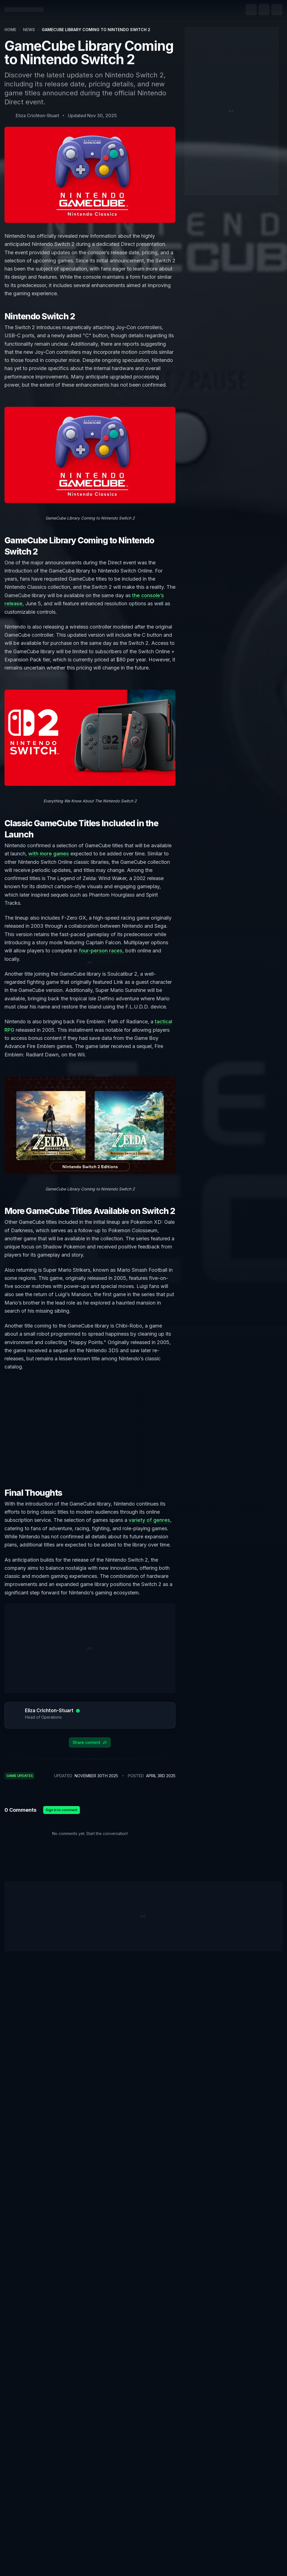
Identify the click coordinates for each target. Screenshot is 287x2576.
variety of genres (149, 1520)
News (29, 29)
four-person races (101, 950)
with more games (49, 854)
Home (10, 29)
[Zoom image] (89, 455)
